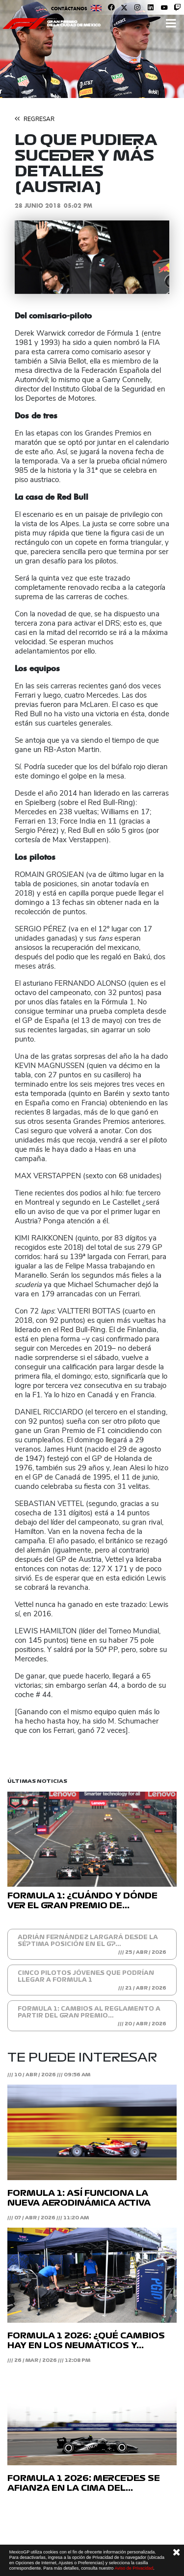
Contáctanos (69, 8)
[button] (26, 257)
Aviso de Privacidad (133, 2568)
